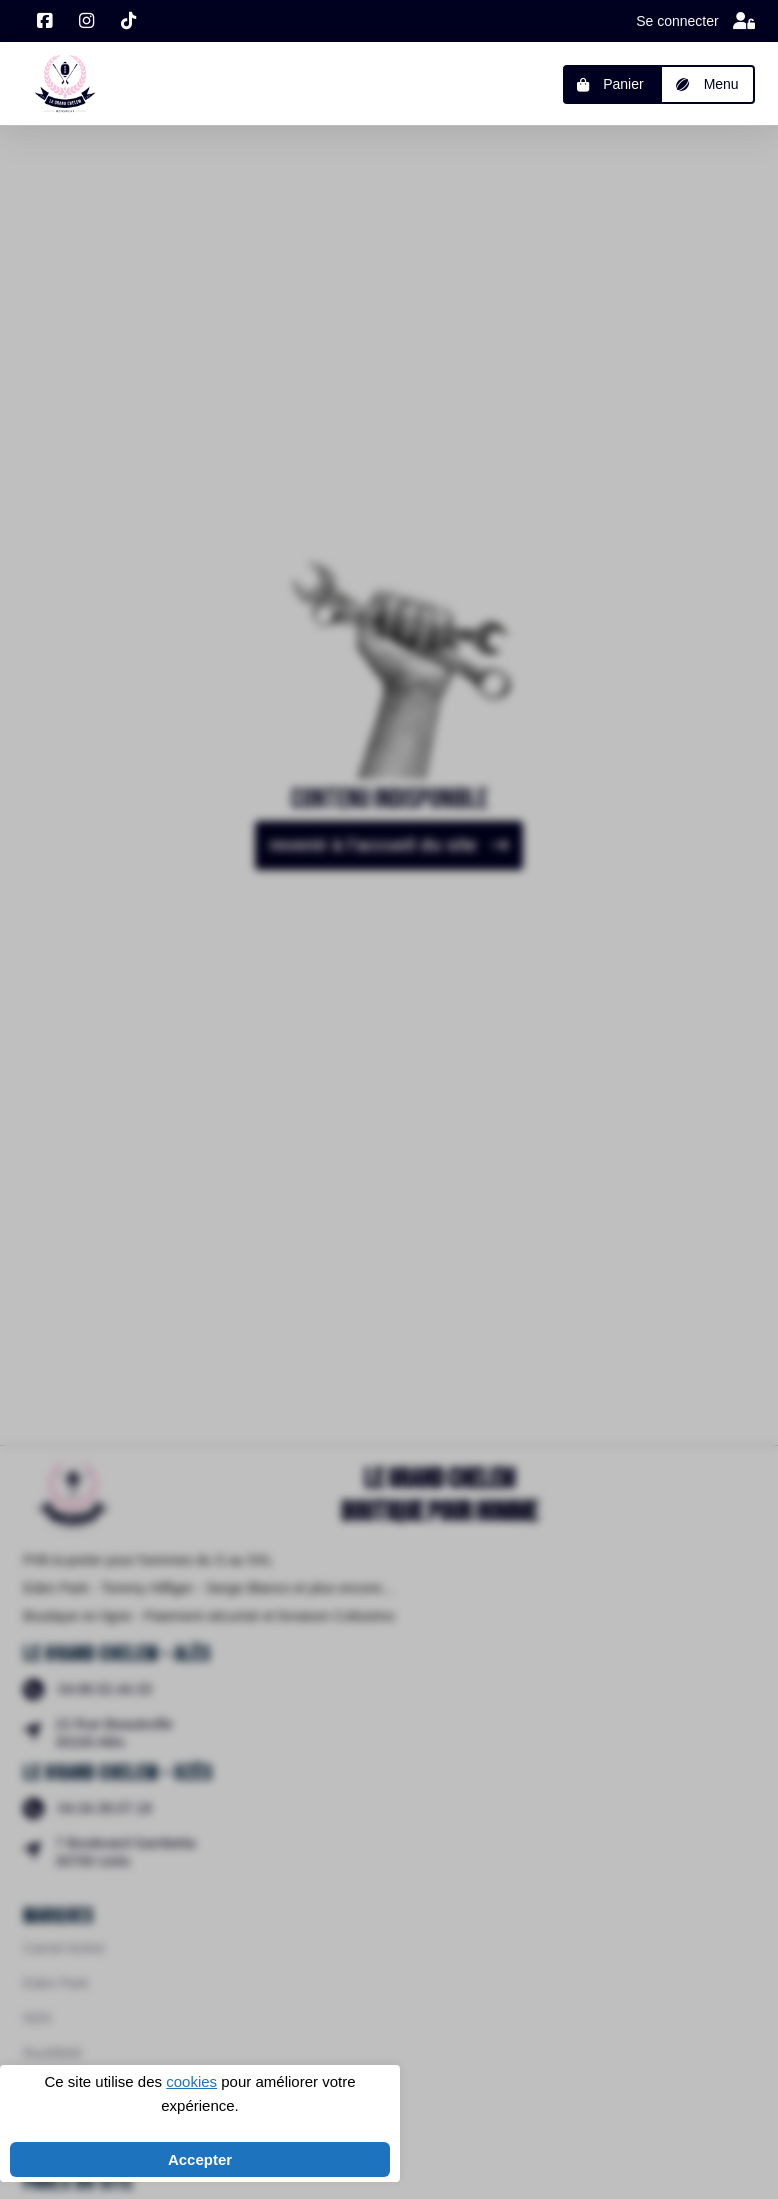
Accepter (200, 2159)
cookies (191, 2081)
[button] (707, 84)
